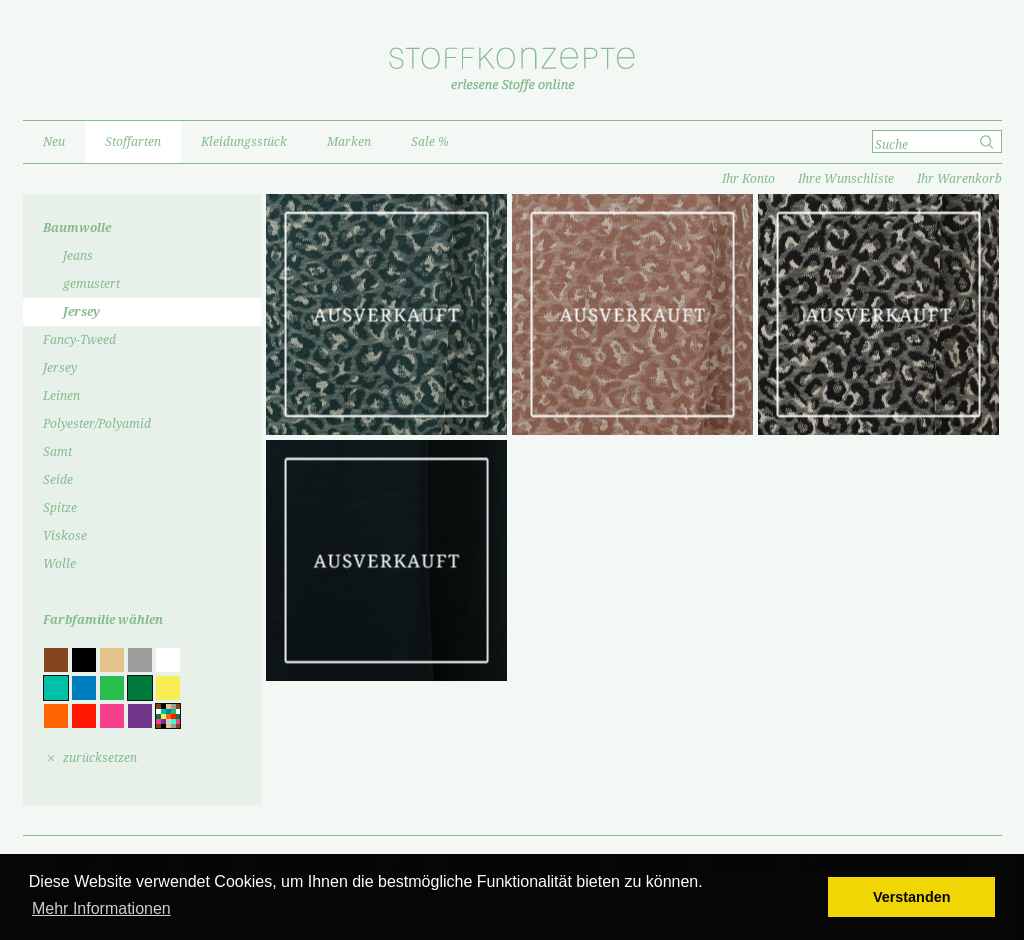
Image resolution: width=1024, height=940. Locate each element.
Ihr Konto (748, 179)
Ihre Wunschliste (846, 179)
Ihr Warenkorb (959, 179)
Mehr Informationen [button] (101, 908)
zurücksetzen (100, 758)
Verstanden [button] (912, 897)
